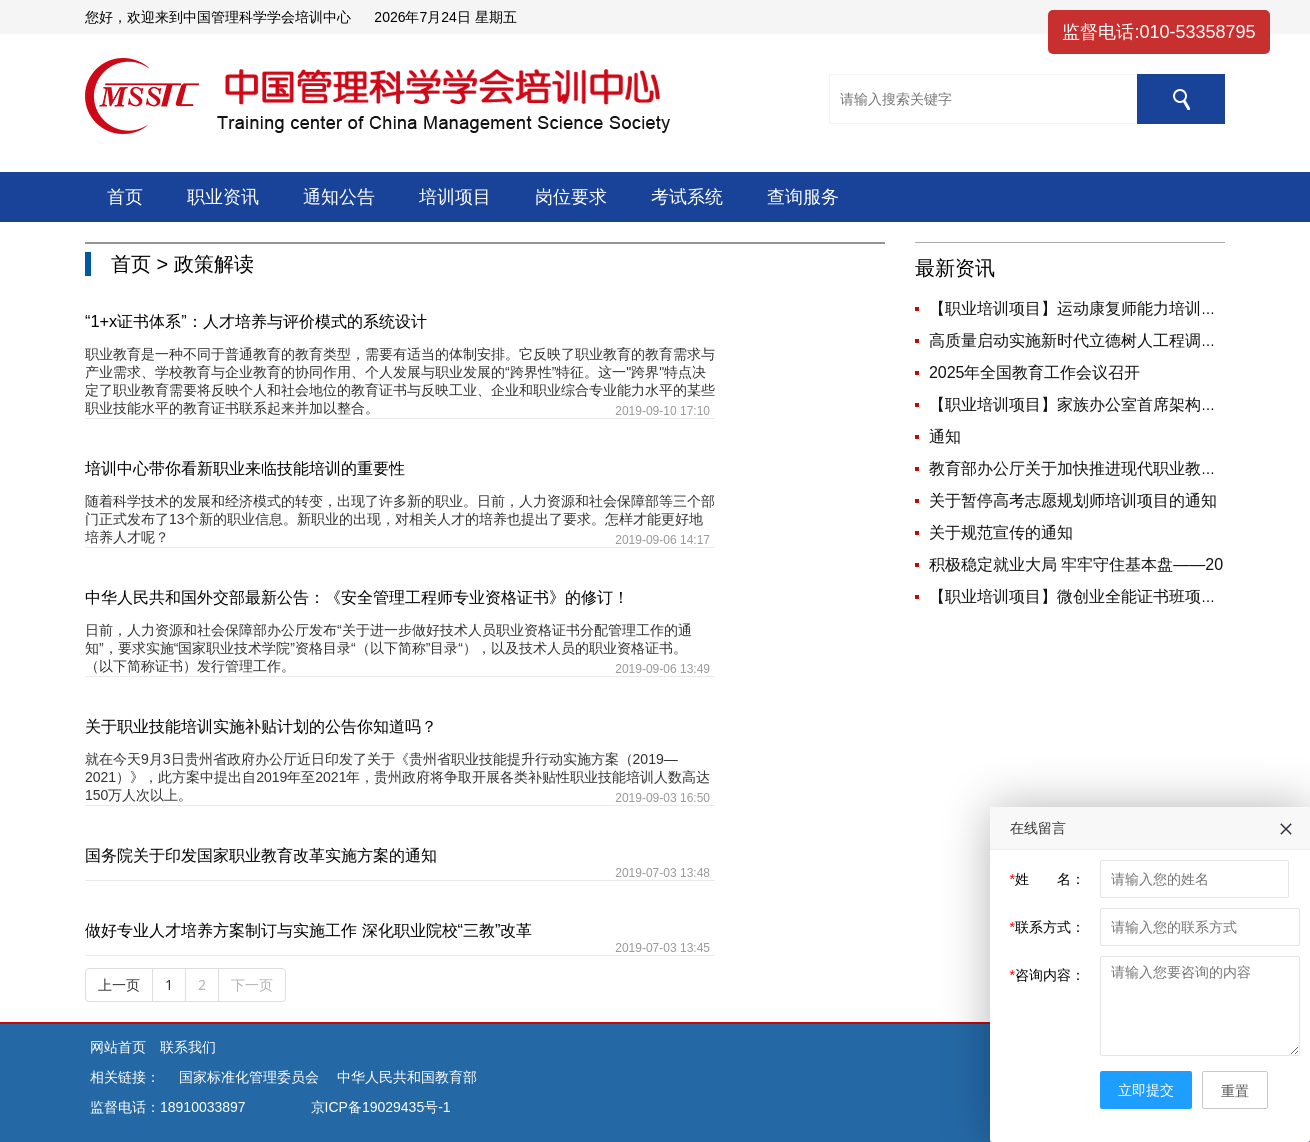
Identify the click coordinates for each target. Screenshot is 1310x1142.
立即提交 (1146, 1090)
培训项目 (455, 197)
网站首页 (120, 1047)
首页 (125, 197)
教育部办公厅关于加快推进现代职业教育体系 (1089, 468)
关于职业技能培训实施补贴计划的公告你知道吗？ (261, 726)
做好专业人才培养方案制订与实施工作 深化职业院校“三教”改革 (308, 930)
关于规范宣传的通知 (1001, 532)
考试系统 (687, 197)
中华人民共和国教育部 (407, 1077)
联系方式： (1047, 927)
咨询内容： (1047, 975)
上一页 (119, 984)
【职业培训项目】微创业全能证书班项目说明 (1089, 596)
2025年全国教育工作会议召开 (1035, 372)
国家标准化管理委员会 (249, 1077)
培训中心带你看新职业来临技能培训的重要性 (245, 468)
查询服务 (803, 197)
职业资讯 (223, 197)
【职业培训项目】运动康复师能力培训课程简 (1089, 308)
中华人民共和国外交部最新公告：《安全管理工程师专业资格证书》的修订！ (357, 597)
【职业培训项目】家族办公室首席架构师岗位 (1089, 404)
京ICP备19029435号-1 (381, 1107)
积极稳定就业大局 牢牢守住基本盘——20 (1076, 564)
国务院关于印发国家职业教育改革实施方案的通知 (261, 855)
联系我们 (188, 1047)
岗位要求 (571, 197)
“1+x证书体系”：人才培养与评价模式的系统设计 (256, 321)
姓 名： (1047, 879)
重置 (1235, 1091)
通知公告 (339, 197)
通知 (945, 436)
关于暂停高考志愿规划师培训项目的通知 (1073, 500)
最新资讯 (955, 268)
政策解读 (214, 264)
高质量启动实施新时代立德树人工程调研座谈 (1089, 340)
